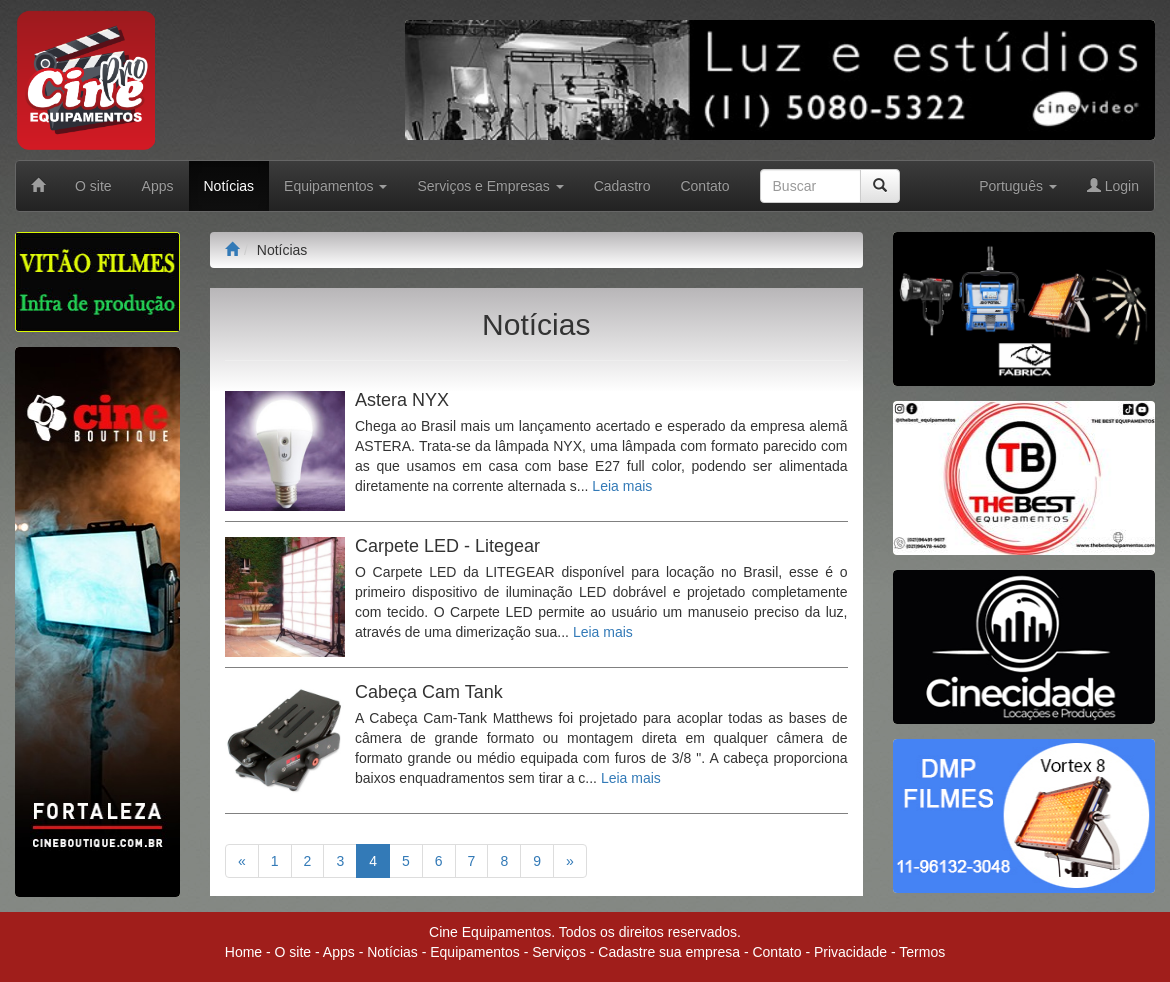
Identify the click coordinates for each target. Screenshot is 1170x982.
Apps (158, 186)
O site (93, 186)
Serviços (559, 952)
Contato (704, 186)
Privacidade (850, 952)
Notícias (229, 186)
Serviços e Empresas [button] (490, 186)
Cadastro (622, 186)
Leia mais (622, 486)
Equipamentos (475, 952)
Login (1113, 186)
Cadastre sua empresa (669, 952)
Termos (922, 952)
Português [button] (1018, 186)
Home (243, 952)
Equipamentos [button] (335, 186)
